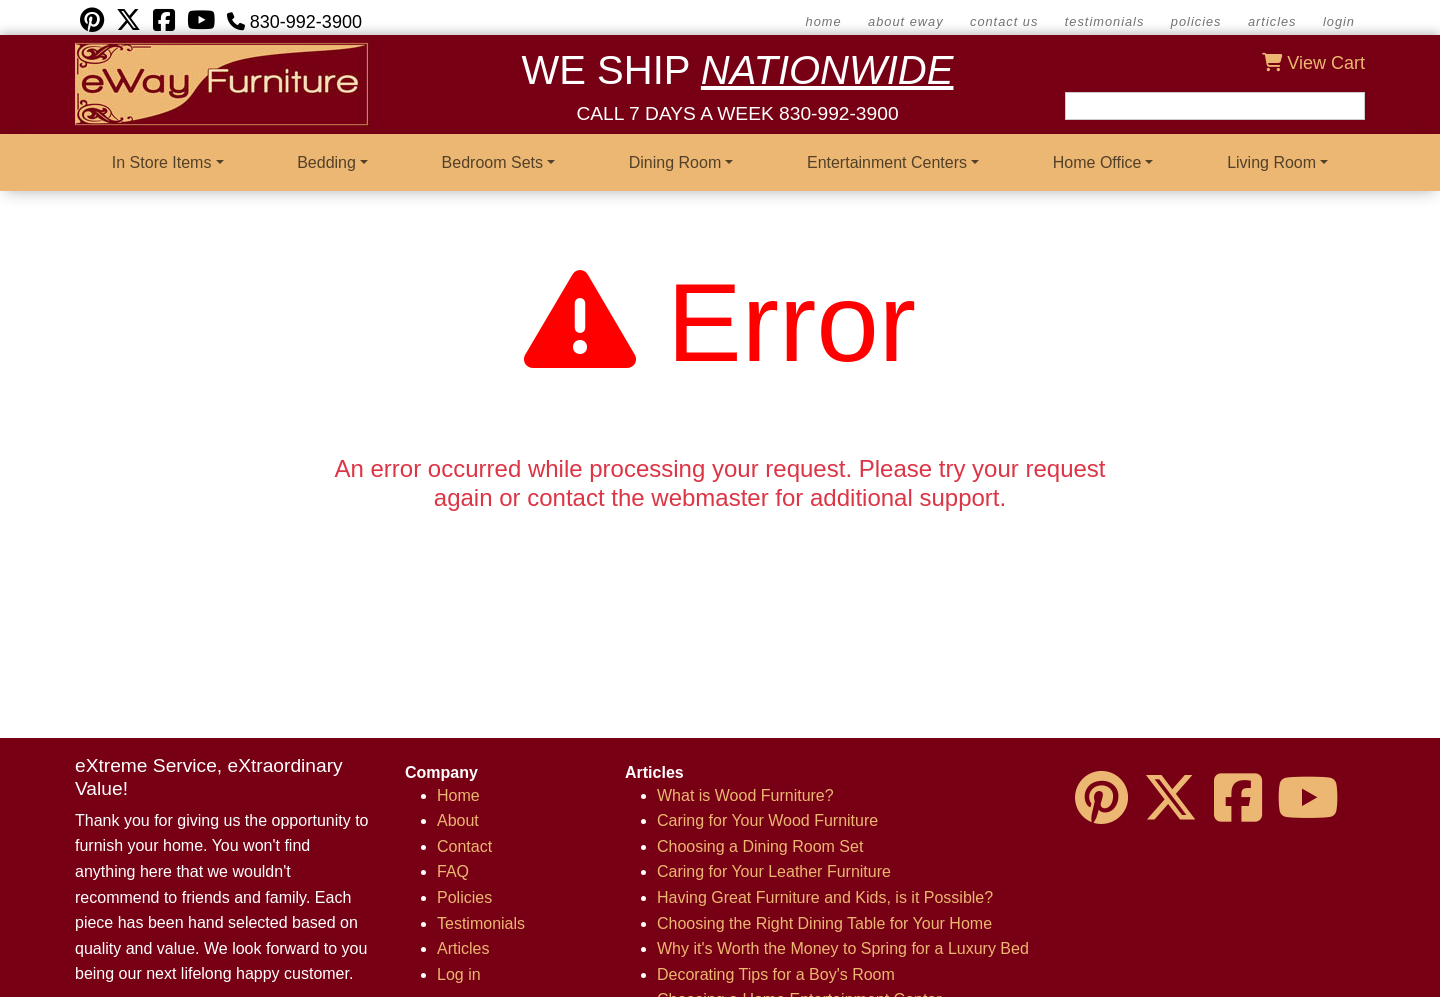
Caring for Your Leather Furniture (774, 871)
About (458, 820)
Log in (459, 974)
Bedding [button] (326, 162)
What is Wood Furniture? (745, 795)
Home (458, 795)
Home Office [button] (1097, 162)
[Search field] (1215, 106)
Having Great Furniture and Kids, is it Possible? (825, 897)
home (824, 21)
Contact (464, 846)
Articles (1272, 21)
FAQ (453, 871)
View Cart (1313, 63)
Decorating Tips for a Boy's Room (776, 974)
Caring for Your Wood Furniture (767, 820)
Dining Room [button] (675, 162)
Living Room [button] (1271, 162)
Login (1339, 21)
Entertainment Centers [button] (887, 162)
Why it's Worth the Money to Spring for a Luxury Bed (843, 948)
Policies (1196, 21)
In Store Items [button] (162, 162)
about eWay (905, 21)
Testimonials (1105, 21)
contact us (1004, 21)
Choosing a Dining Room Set (760, 846)
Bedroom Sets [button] (492, 162)
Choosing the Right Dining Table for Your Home (824, 923)
